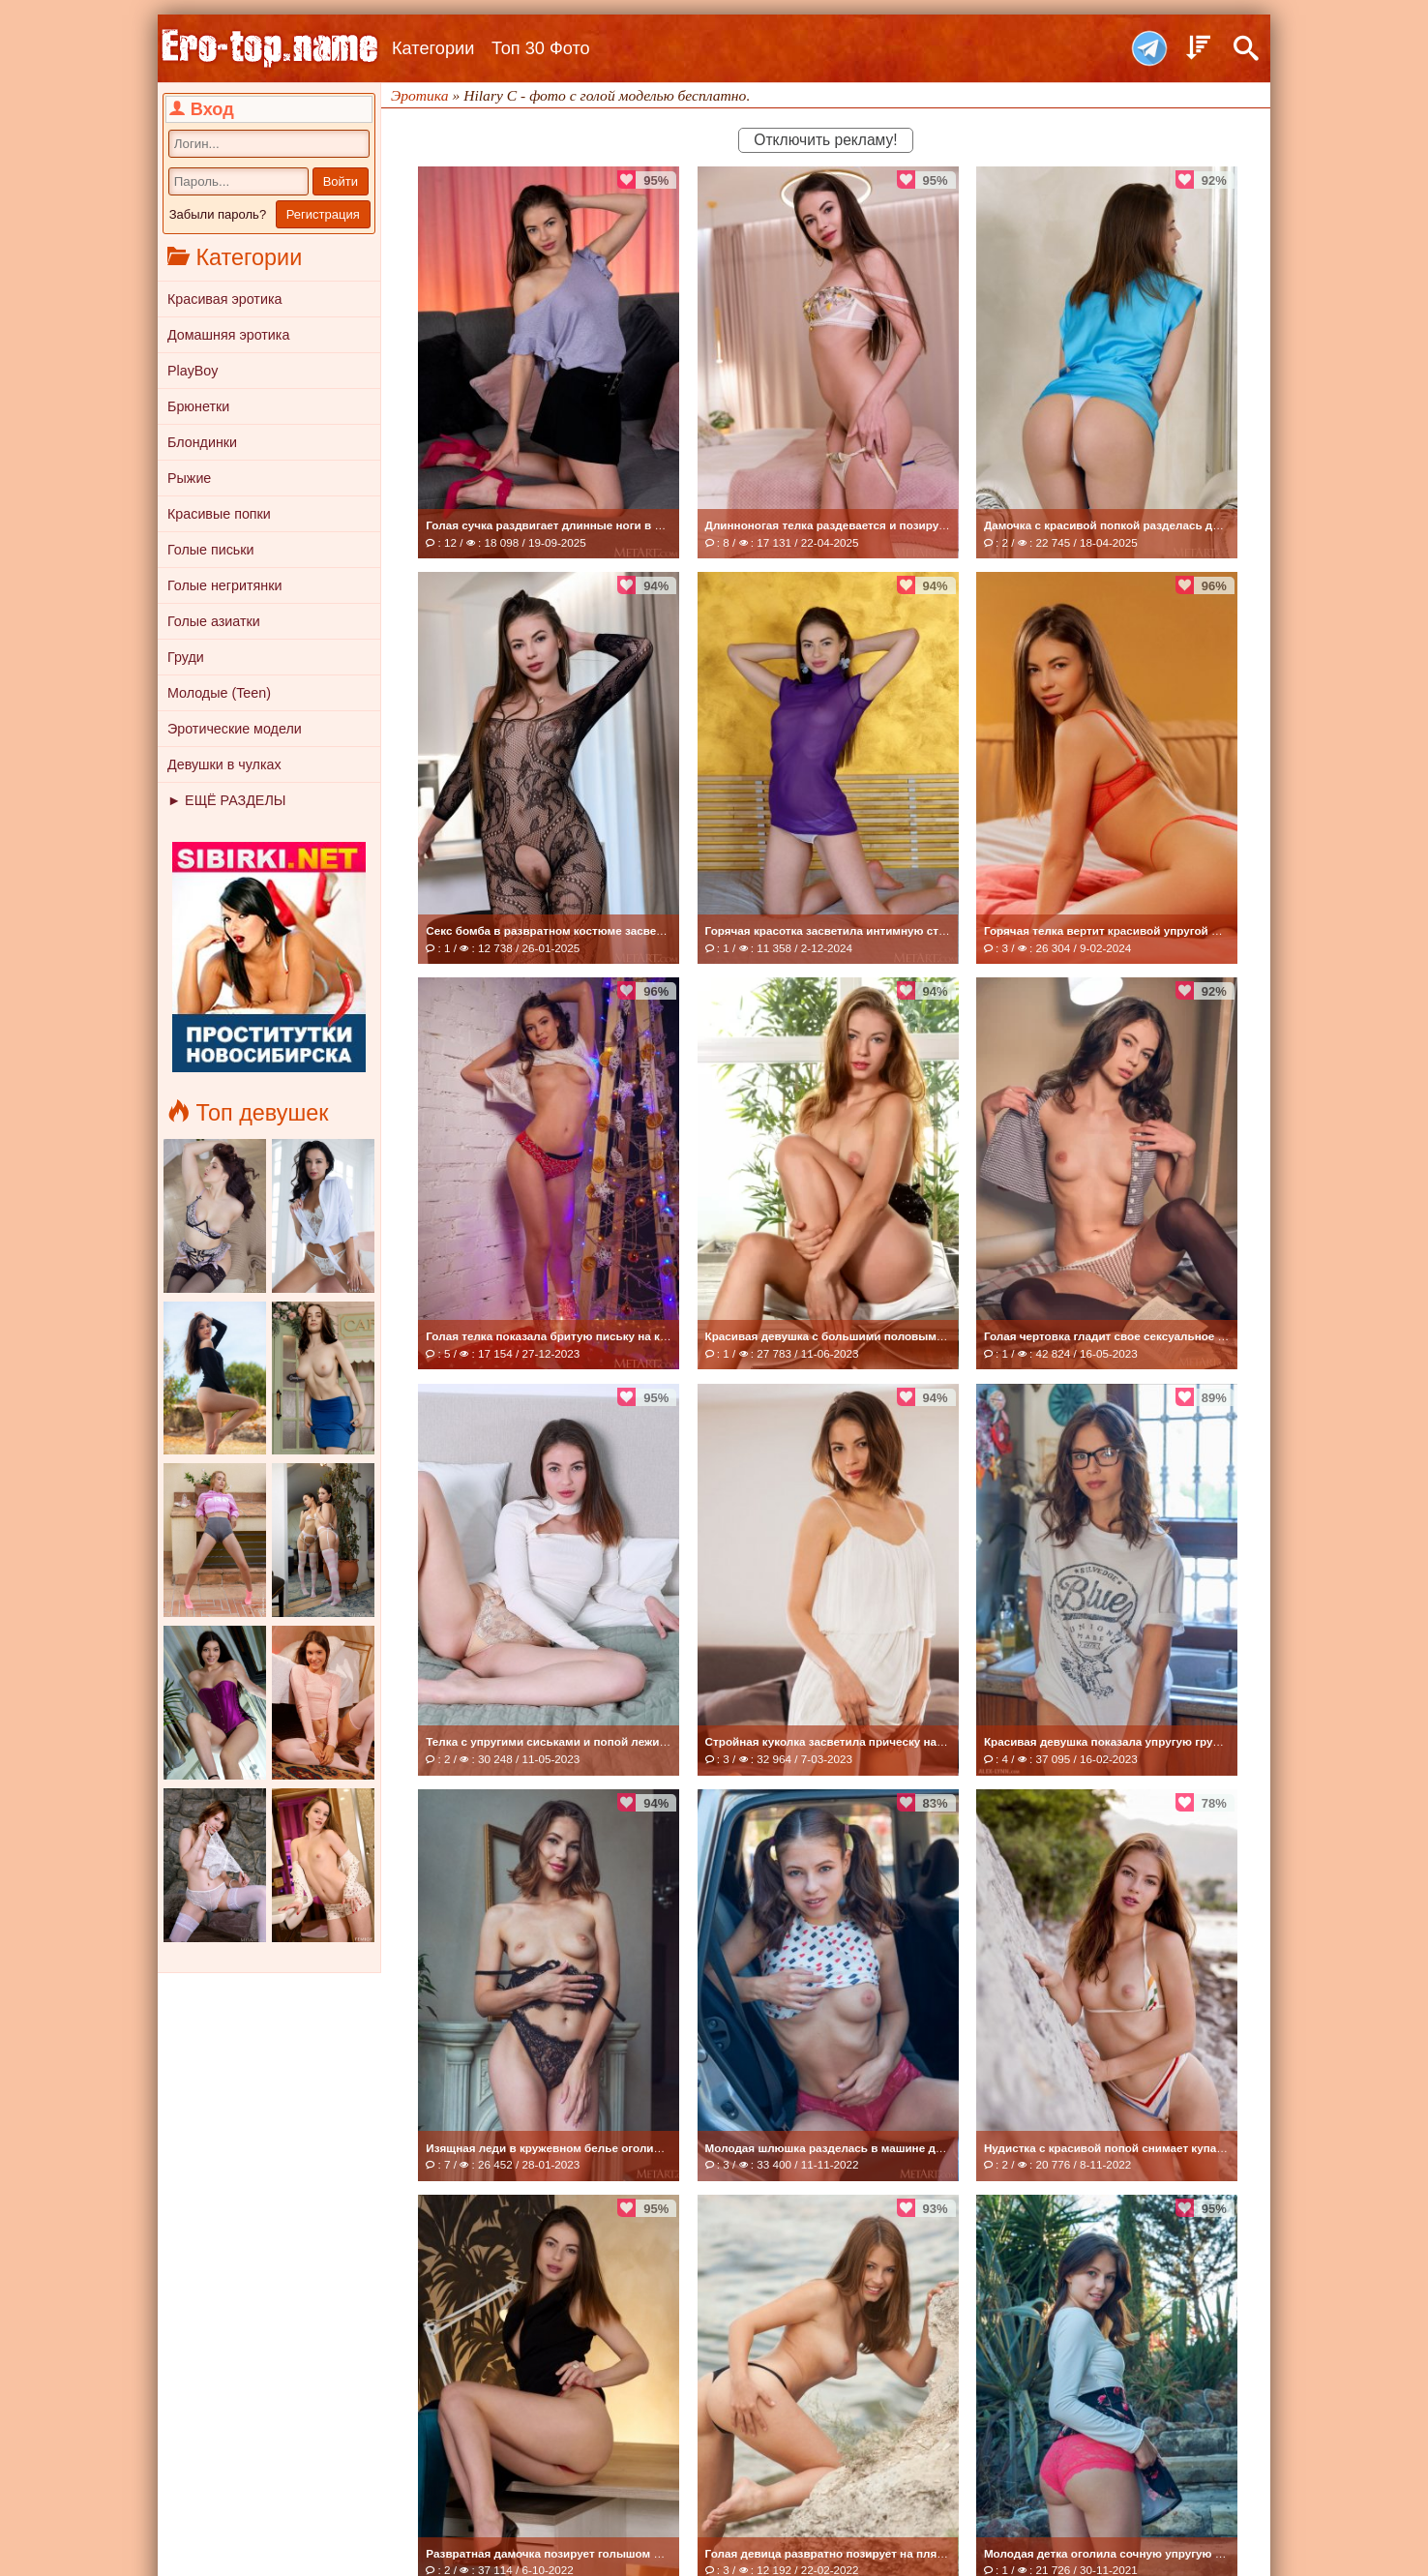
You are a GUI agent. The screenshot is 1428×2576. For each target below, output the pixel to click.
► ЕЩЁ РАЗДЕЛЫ (226, 800)
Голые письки (210, 549)
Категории (433, 48)
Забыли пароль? (217, 214)
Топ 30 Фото (540, 48)
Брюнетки (198, 406)
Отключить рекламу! (825, 140)
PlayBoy (192, 370)
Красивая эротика (224, 299)
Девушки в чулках (224, 764)
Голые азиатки (213, 621)
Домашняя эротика (228, 335)
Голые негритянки (224, 585)
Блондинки (202, 442)
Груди (185, 657)
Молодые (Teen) (219, 693)
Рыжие (189, 478)
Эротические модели (234, 728)
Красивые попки (219, 514)
